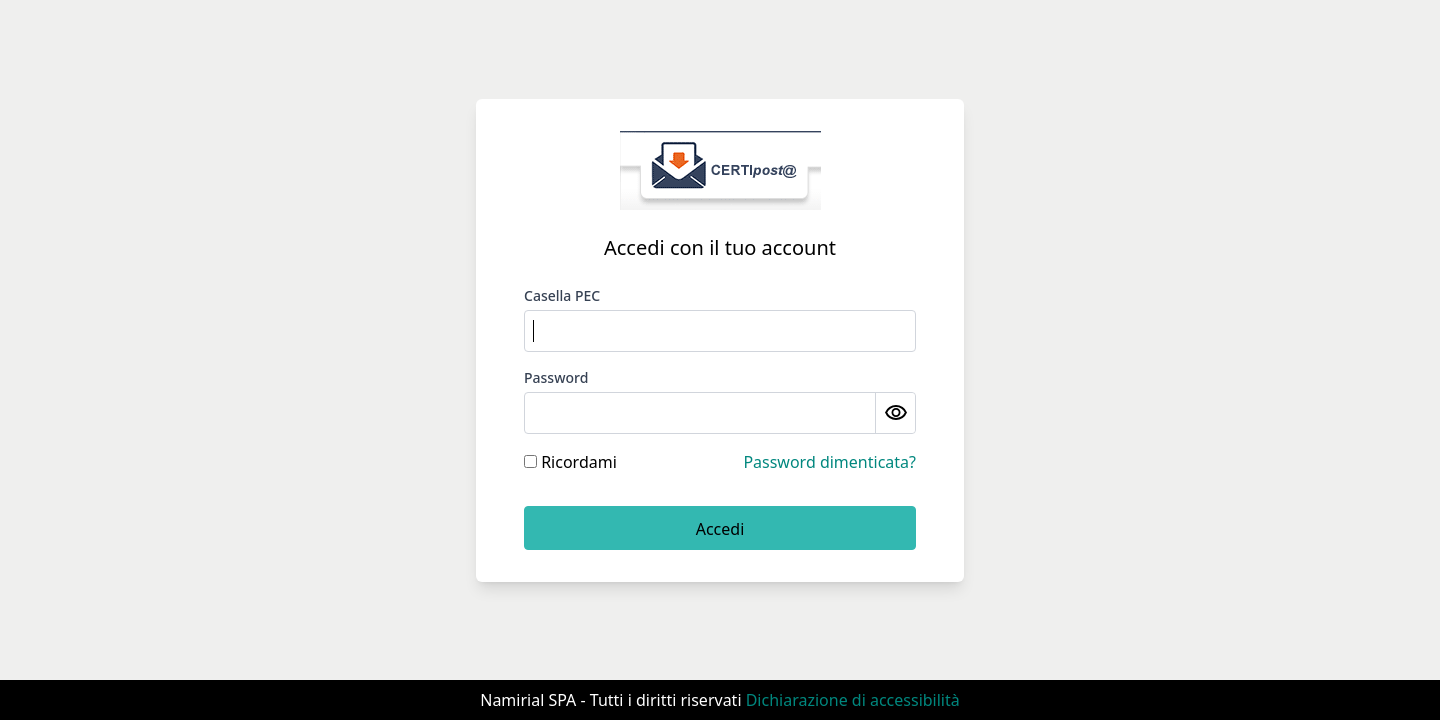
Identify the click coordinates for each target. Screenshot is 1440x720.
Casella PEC (562, 295)
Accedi (720, 529)
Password (556, 377)
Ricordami (570, 462)
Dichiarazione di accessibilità (853, 700)
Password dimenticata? (829, 462)
